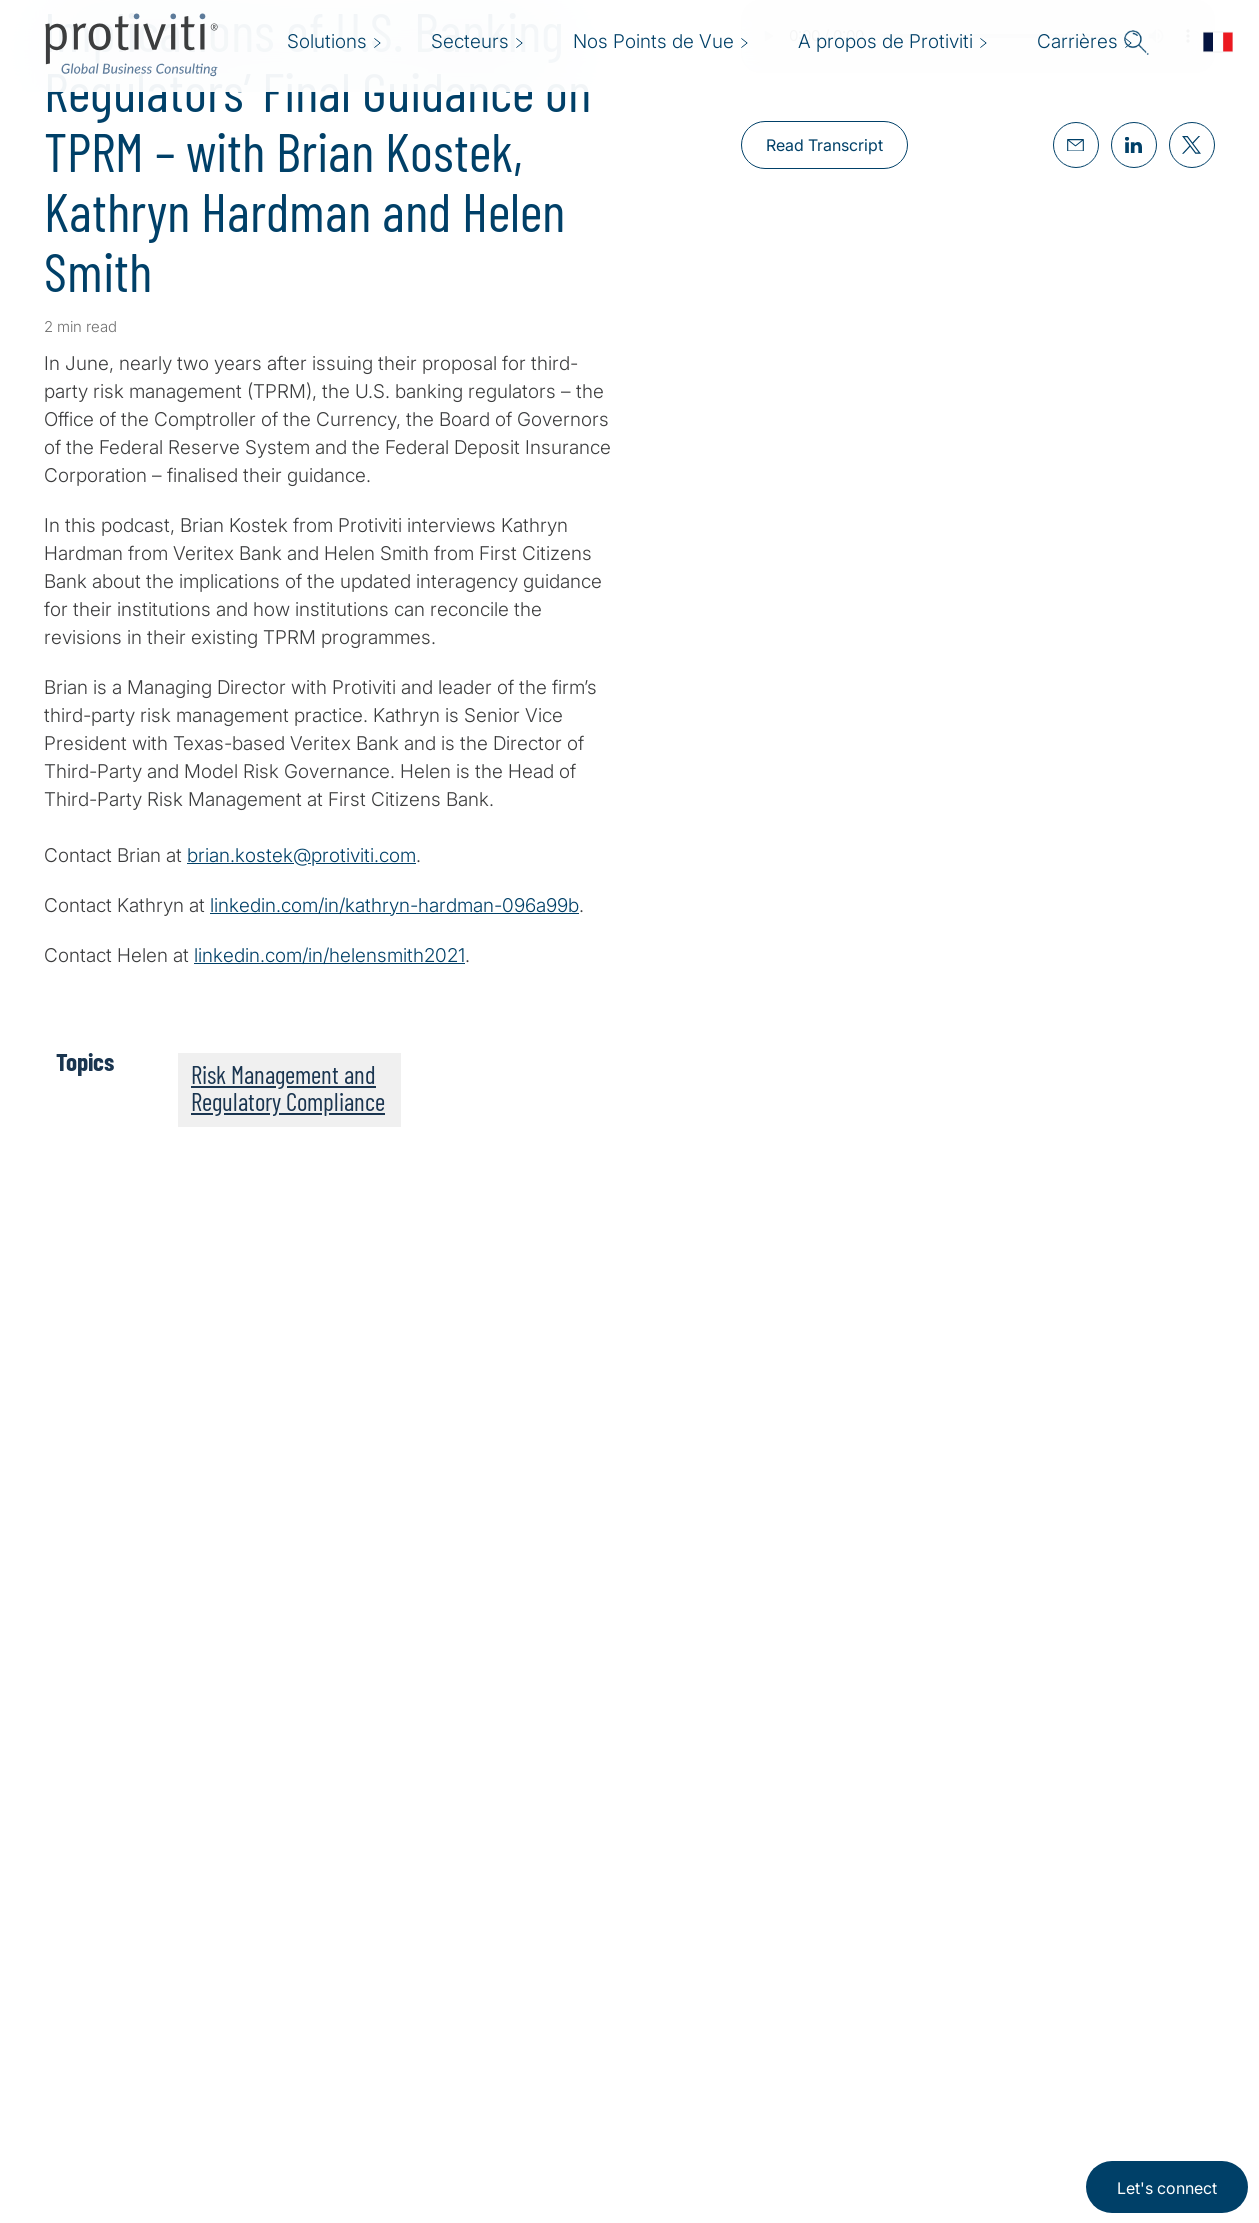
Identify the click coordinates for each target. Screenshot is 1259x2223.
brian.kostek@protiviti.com (301, 855)
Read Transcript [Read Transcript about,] (824, 145)
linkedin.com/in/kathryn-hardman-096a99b (394, 905)
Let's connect (1167, 2188)
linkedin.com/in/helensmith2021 (329, 955)
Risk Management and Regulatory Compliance (288, 1087)
